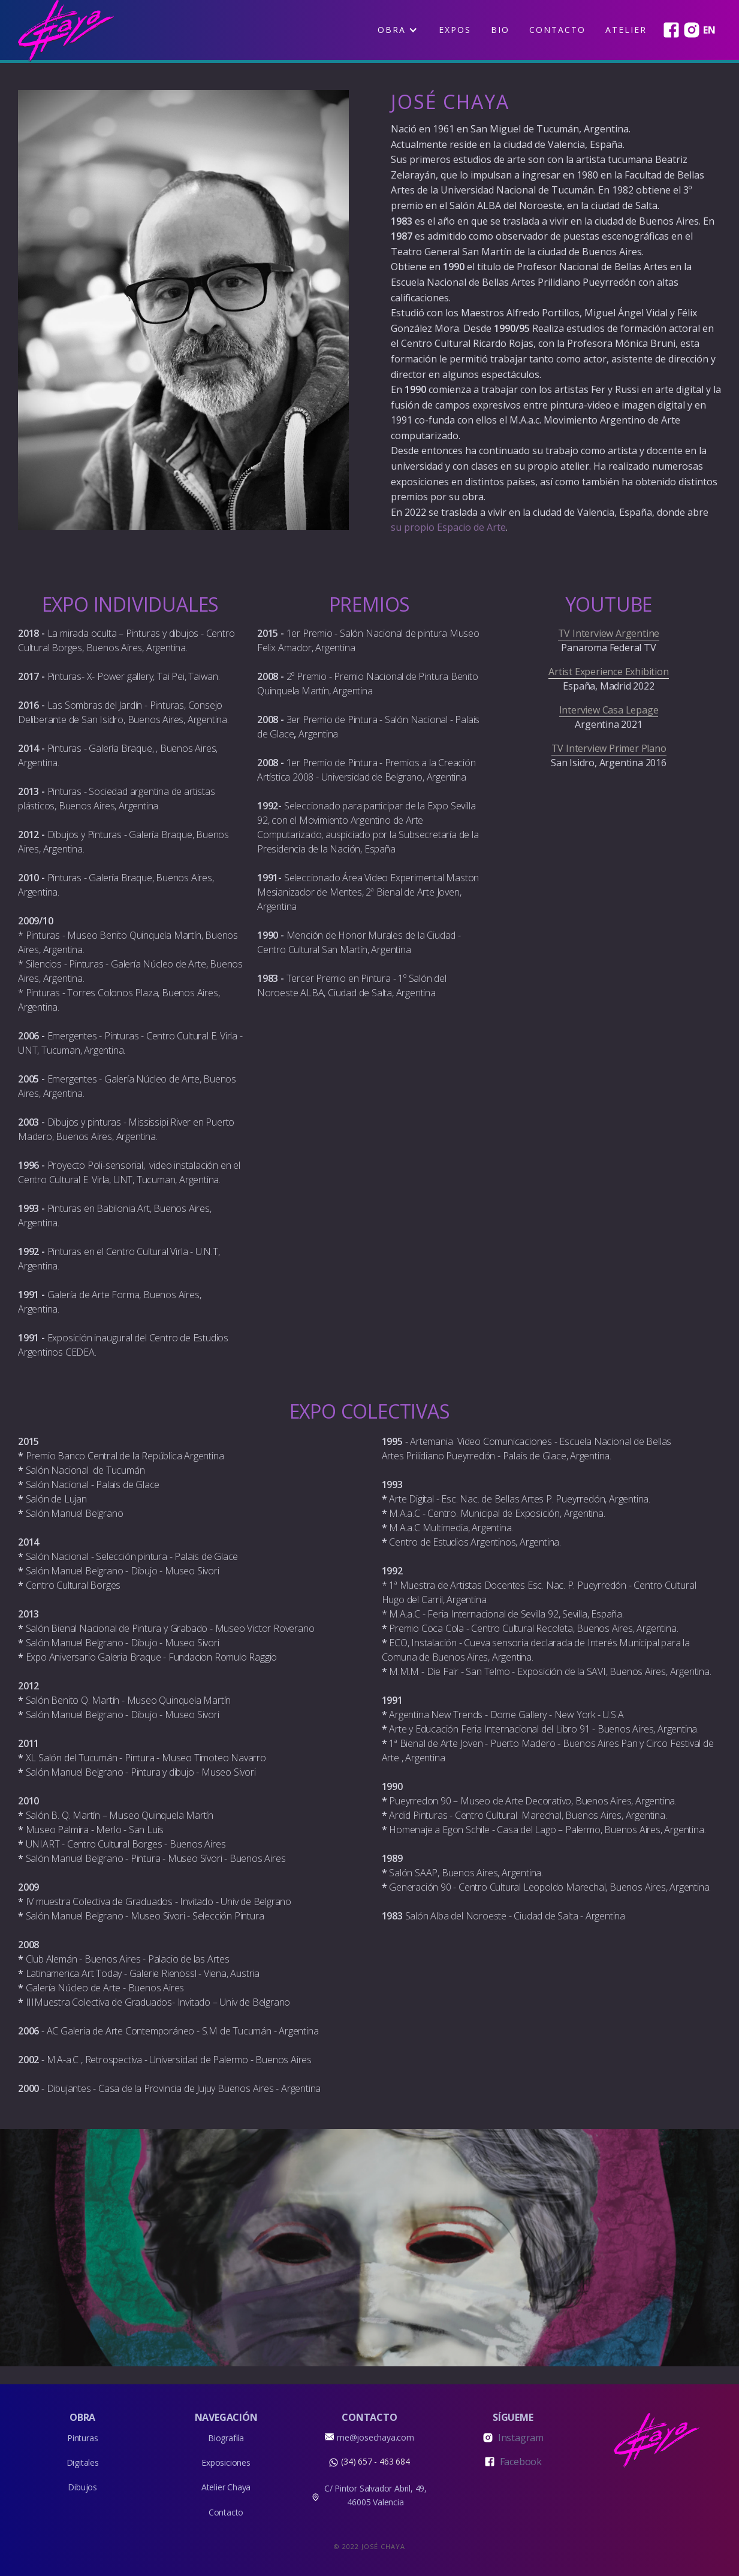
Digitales (83, 2462)
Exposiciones (226, 2462)
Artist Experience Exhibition (608, 671)
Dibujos (82, 2487)
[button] (398, 30)
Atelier (626, 29)
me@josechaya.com (375, 2437)
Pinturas (82, 2438)
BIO (500, 29)
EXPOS (455, 29)
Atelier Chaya (226, 2487)
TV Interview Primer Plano (608, 748)
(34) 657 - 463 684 (375, 2461)
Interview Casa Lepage (609, 709)
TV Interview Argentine (609, 633)
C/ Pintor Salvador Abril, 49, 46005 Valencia (375, 2495)
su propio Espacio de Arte (448, 527)
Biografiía (226, 2438)
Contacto (557, 29)
